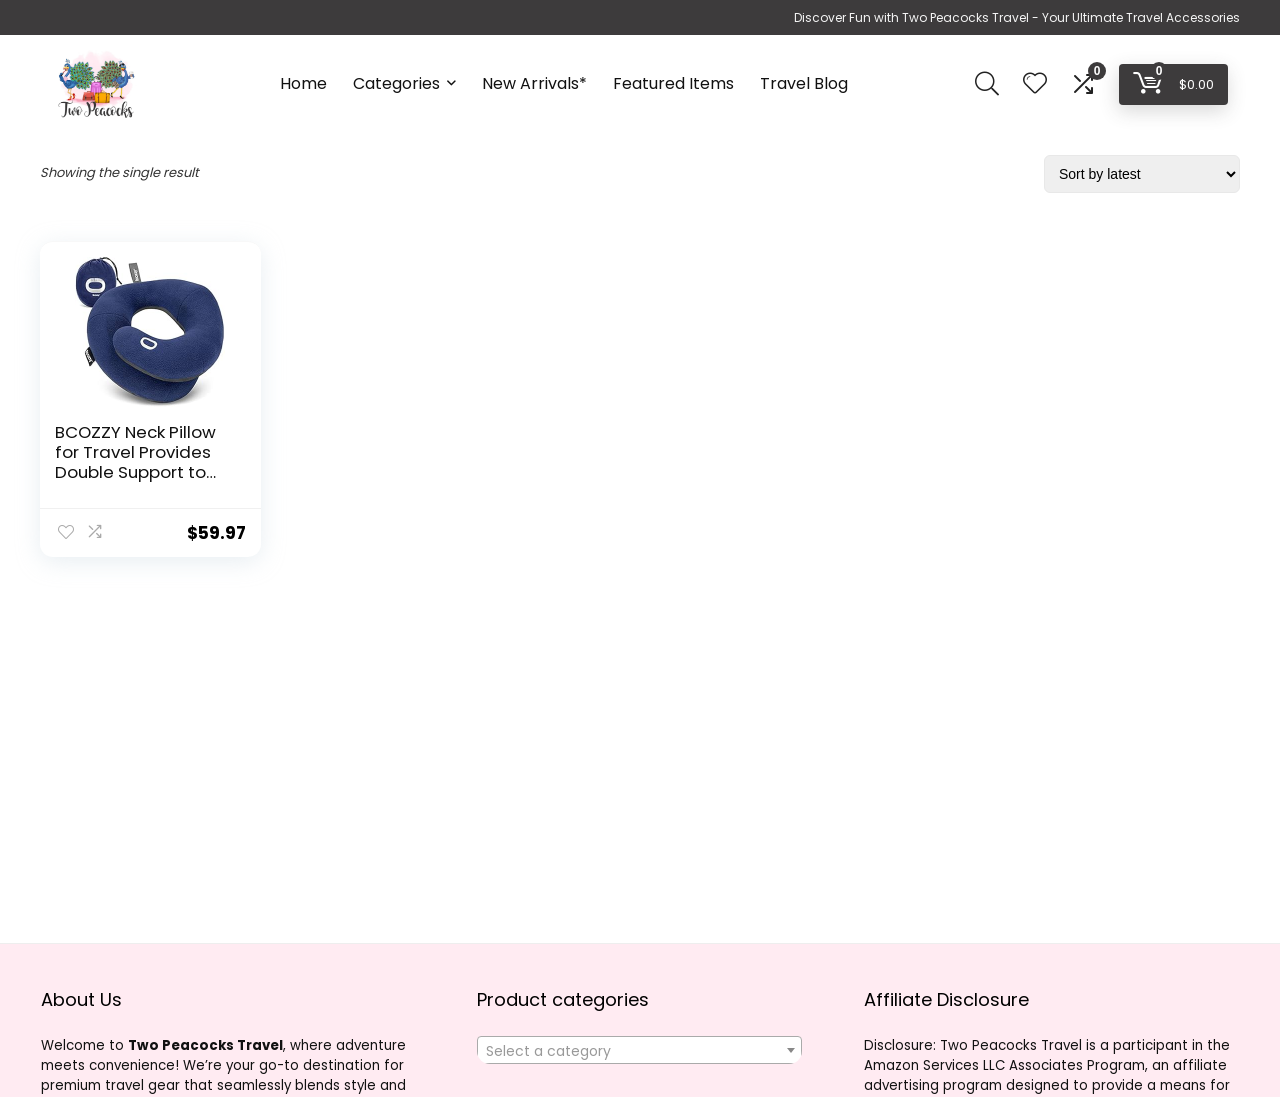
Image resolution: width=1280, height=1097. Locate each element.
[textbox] (639, 1051)
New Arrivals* (534, 83)
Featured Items (673, 83)
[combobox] (639, 1050)
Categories (396, 83)
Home (303, 83)
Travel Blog (804, 83)
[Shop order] (1142, 174)
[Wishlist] (1035, 84)
